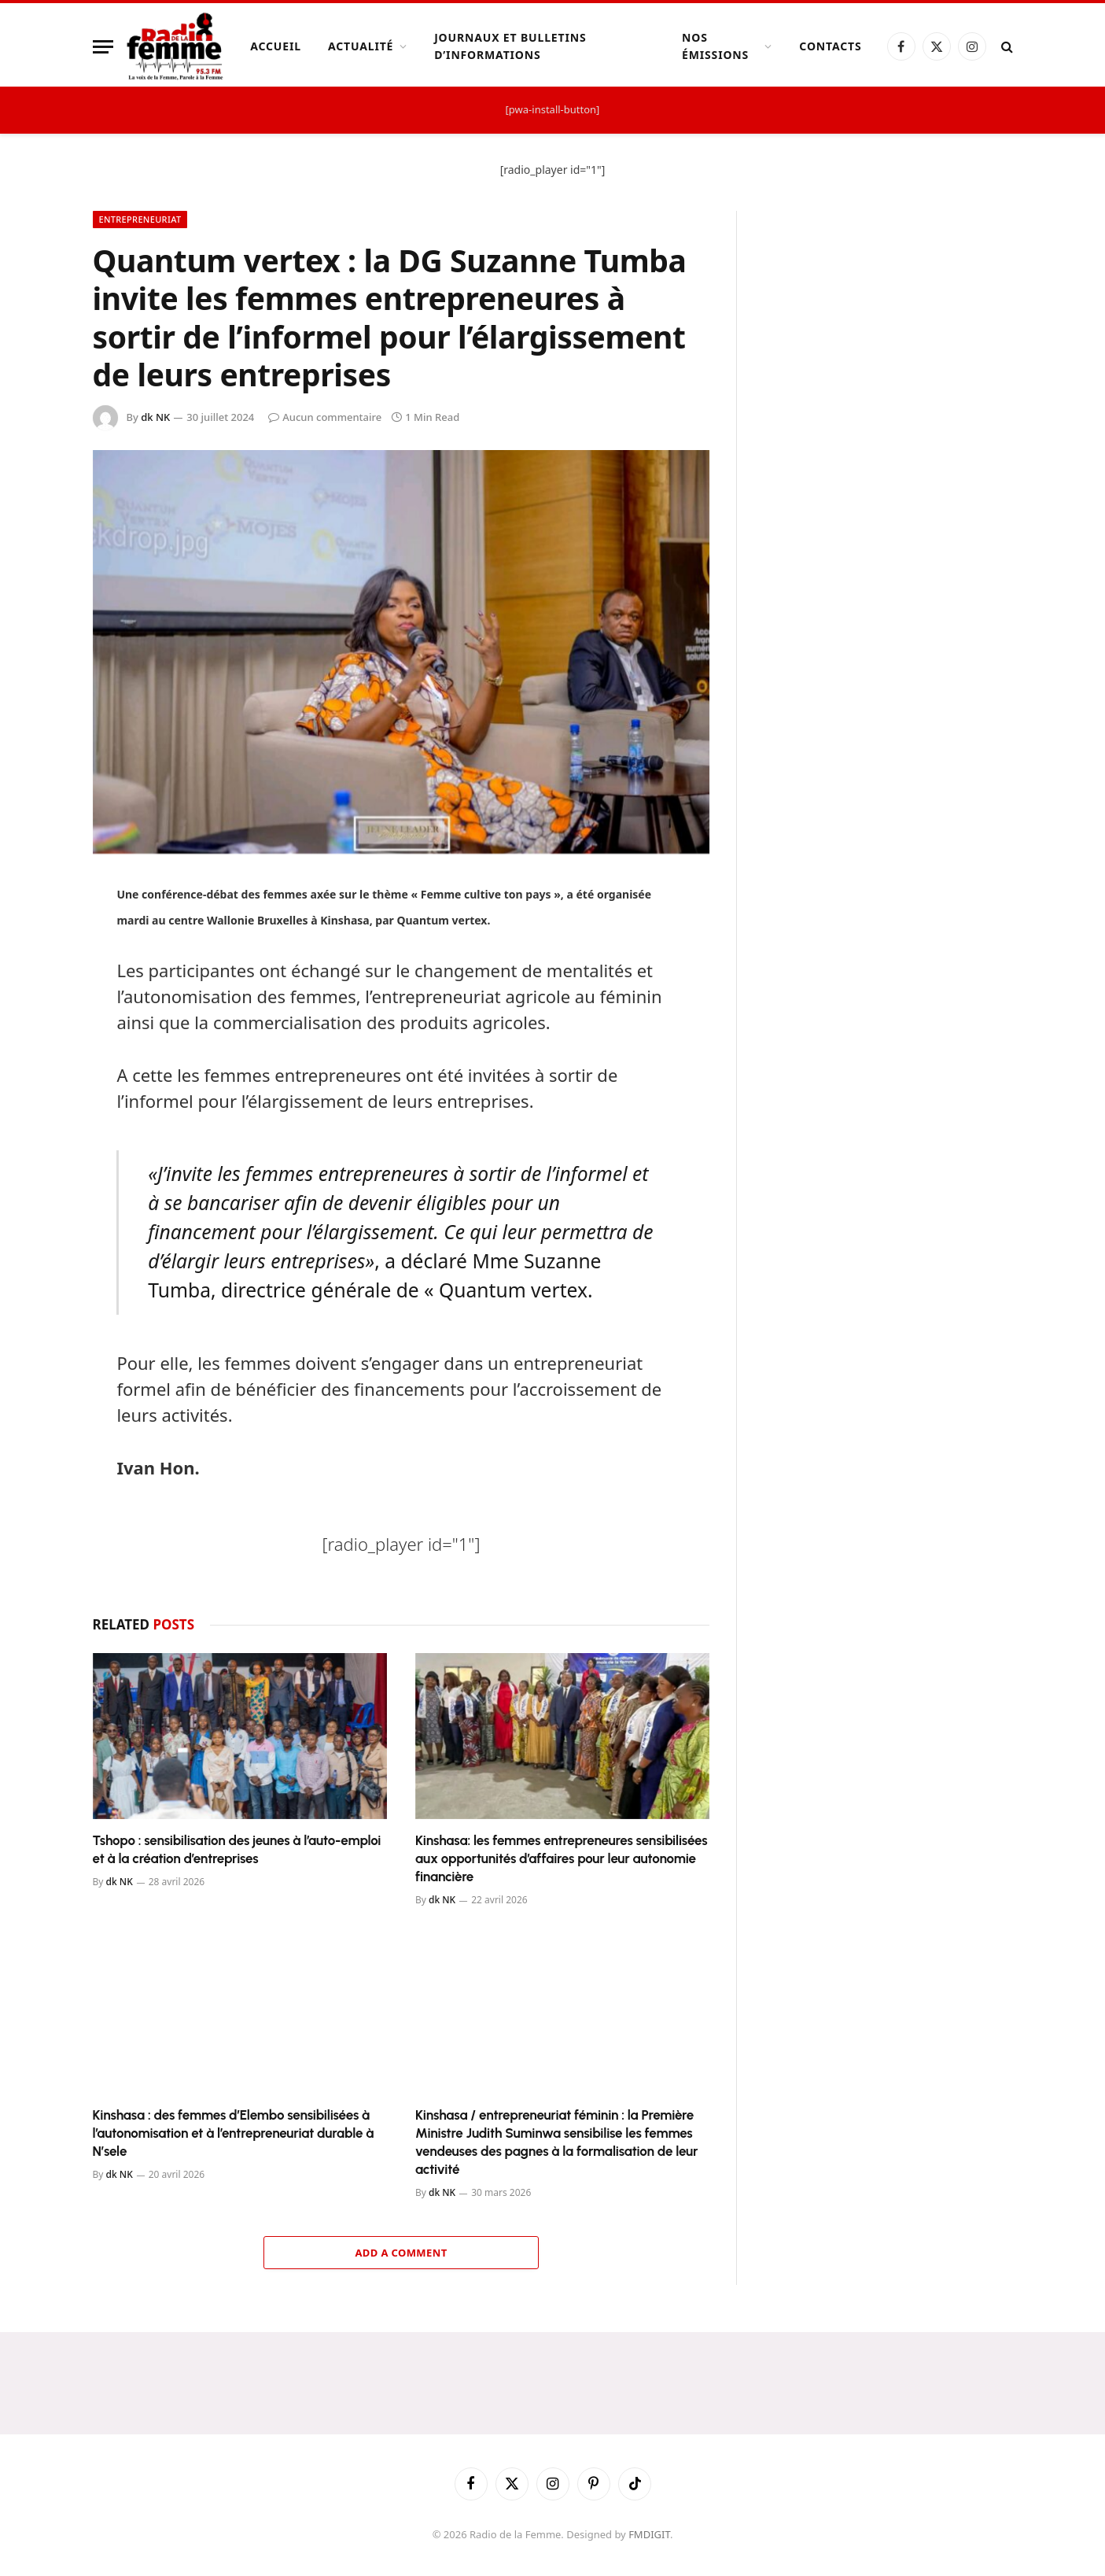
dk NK (155, 417)
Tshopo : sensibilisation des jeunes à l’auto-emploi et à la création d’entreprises (237, 1849)
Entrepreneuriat (140, 219)
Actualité (360, 46)
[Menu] (103, 47)
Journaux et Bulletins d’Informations (510, 46)
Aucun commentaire (324, 417)
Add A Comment (401, 2253)
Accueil (275, 46)
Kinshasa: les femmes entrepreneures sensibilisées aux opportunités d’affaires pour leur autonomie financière (561, 1858)
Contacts (830, 46)
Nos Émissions (715, 46)
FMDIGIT (649, 2534)
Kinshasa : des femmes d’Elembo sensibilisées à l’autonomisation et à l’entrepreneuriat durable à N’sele (233, 2133)
